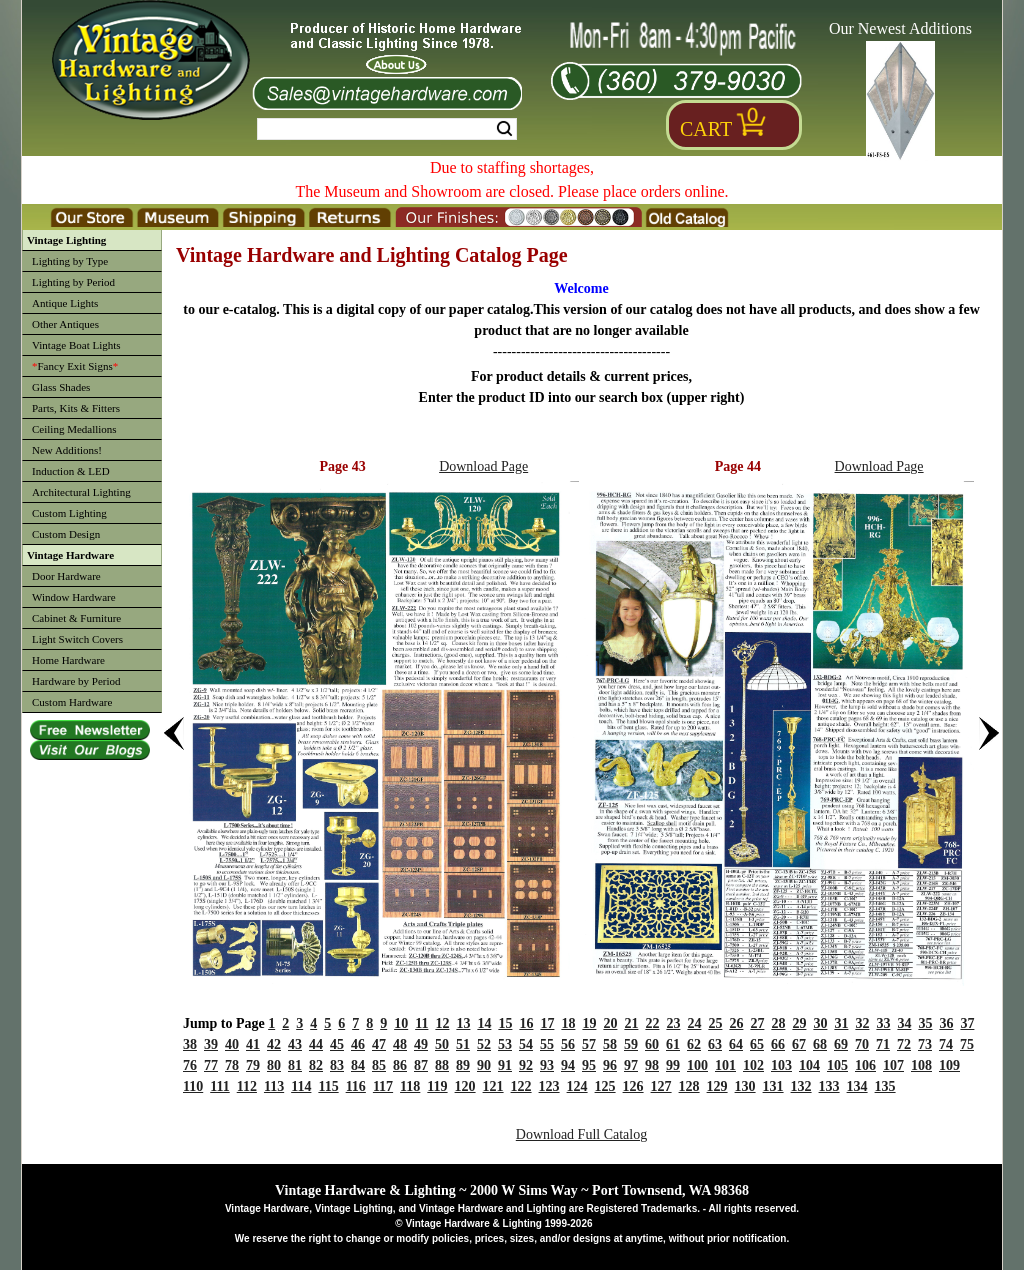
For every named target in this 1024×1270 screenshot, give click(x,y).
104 (809, 1065)
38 (190, 1044)
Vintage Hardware (70, 555)
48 (400, 1044)
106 (865, 1065)
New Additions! (67, 450)
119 (437, 1086)
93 (547, 1065)
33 (883, 1023)
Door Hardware (66, 576)
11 (421, 1023)
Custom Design (66, 534)
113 (274, 1086)
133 (829, 1086)
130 (745, 1086)
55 (547, 1044)
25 (715, 1023)
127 (661, 1086)
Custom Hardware (72, 702)
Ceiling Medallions (74, 429)
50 (442, 1044)
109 (949, 1065)
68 (820, 1044)
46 (358, 1044)
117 (383, 1086)
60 (652, 1044)
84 (358, 1065)
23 (673, 1023)
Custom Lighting (69, 513)
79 (253, 1065)
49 (421, 1044)
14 (484, 1023)
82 (316, 1065)
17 (547, 1023)
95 (589, 1065)
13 (463, 1023)
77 (211, 1065)
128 (689, 1086)
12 (442, 1023)
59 (631, 1044)
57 (589, 1044)
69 (841, 1044)
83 (337, 1065)
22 (652, 1023)
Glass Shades (61, 387)
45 (337, 1044)
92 (526, 1065)
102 (753, 1065)
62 (694, 1044)
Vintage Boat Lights (76, 345)
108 (921, 1065)
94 (568, 1065)
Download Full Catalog (581, 1134)
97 (631, 1065)
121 (493, 1086)
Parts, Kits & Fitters (76, 408)
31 (841, 1023)
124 (577, 1086)
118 (410, 1086)
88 (442, 1065)
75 (967, 1044)
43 (295, 1044)
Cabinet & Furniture (76, 618)
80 (274, 1065)
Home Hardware (68, 660)
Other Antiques (65, 324)
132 (801, 1086)
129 (717, 1086)
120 (465, 1086)
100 (697, 1065)
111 (219, 1086)
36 (946, 1023)
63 (715, 1044)
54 (526, 1044)
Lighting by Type (70, 261)
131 (773, 1086)
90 (484, 1065)
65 (757, 1044)
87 (421, 1065)
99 (673, 1065)
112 (247, 1086)
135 (885, 1086)
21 (631, 1023)
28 (778, 1023)
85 (379, 1065)
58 (610, 1044)
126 (633, 1086)
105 (837, 1065)
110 (193, 1086)
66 (778, 1044)
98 (652, 1065)
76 (190, 1065)
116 (356, 1086)
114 (301, 1086)
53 (505, 1044)
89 (463, 1065)
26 (736, 1023)
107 (893, 1065)
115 (328, 1086)
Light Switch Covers (77, 639)
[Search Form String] (387, 129)
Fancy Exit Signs (75, 366)
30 (820, 1023)
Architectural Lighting (81, 492)
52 (484, 1044)
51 (463, 1044)
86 (400, 1065)
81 (295, 1065)
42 (274, 1044)
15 (505, 1023)
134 (857, 1086)
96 (610, 1065)
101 (725, 1065)
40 (232, 1044)
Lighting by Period (73, 282)
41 (253, 1044)
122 (521, 1086)
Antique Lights (65, 303)
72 (904, 1044)
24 (694, 1023)
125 (605, 1086)
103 (781, 1065)
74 (946, 1044)
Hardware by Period (76, 681)
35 (925, 1023)
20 (610, 1023)
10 (401, 1023)
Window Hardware (74, 597)
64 (736, 1044)
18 (568, 1023)
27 (757, 1023)
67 (799, 1044)
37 (967, 1023)
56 (568, 1044)
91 (505, 1065)
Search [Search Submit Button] (504, 129)
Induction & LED (71, 471)
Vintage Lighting (66, 240)
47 (379, 1044)
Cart (706, 129)
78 (232, 1065)
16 (526, 1023)
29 (799, 1023)
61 (673, 1044)
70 (862, 1044)
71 (883, 1044)
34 (904, 1023)
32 (862, 1023)
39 (211, 1044)
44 (316, 1044)
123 (549, 1086)
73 (925, 1044)
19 (589, 1023)
